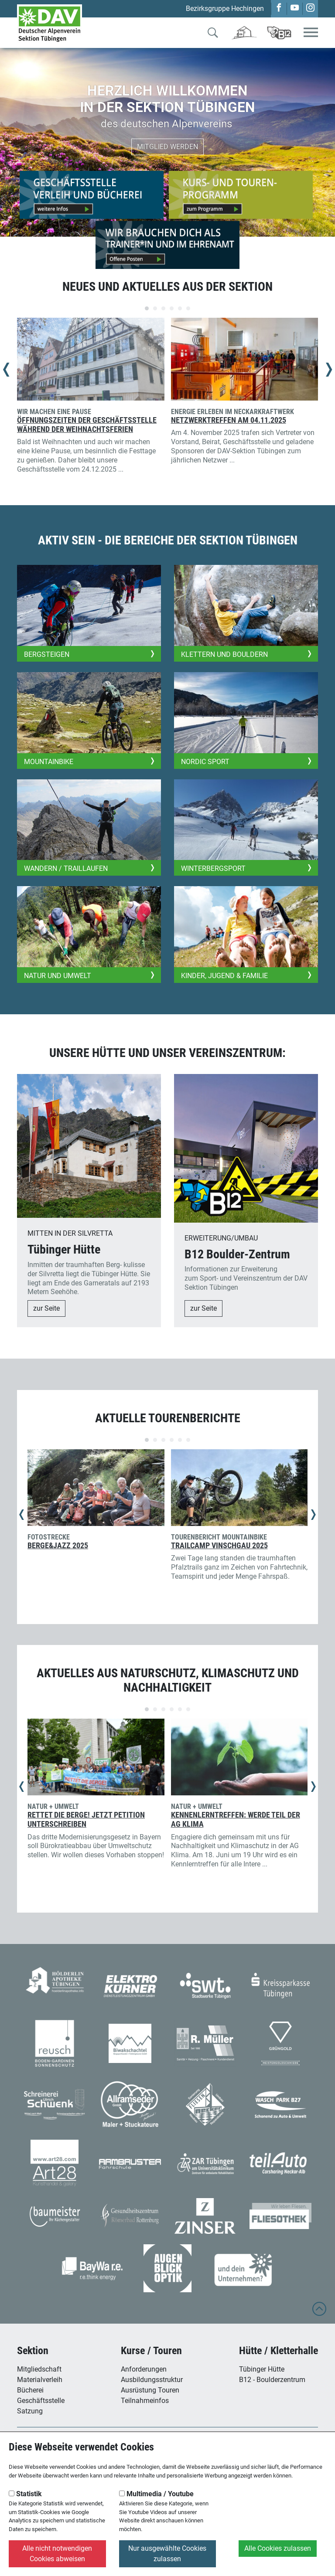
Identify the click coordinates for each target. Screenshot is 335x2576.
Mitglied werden (167, 147)
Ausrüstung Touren (150, 2390)
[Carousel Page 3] (163, 308)
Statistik (25, 2494)
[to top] (319, 2313)
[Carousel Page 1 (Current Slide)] (147, 308)
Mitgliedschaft (39, 2369)
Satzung (30, 2411)
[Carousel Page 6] (188, 308)
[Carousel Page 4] (172, 308)
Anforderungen (144, 2369)
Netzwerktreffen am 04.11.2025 (228, 420)
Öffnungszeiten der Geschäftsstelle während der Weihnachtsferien (87, 425)
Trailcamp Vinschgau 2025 (219, 1545)
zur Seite (46, 1308)
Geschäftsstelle (41, 2400)
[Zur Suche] (213, 34)
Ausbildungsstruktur (152, 2379)
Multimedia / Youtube (156, 2494)
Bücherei (30, 2390)
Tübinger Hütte (261, 2369)
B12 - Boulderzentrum (272, 2379)
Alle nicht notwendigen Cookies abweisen (57, 2553)
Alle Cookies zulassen (277, 2548)
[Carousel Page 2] (155, 308)
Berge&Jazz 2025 (57, 1545)
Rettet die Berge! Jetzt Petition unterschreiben (86, 1819)
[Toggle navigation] (311, 33)
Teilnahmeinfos (145, 2400)
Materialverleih (39, 2379)
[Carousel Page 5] (180, 308)
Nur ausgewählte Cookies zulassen (167, 2553)
